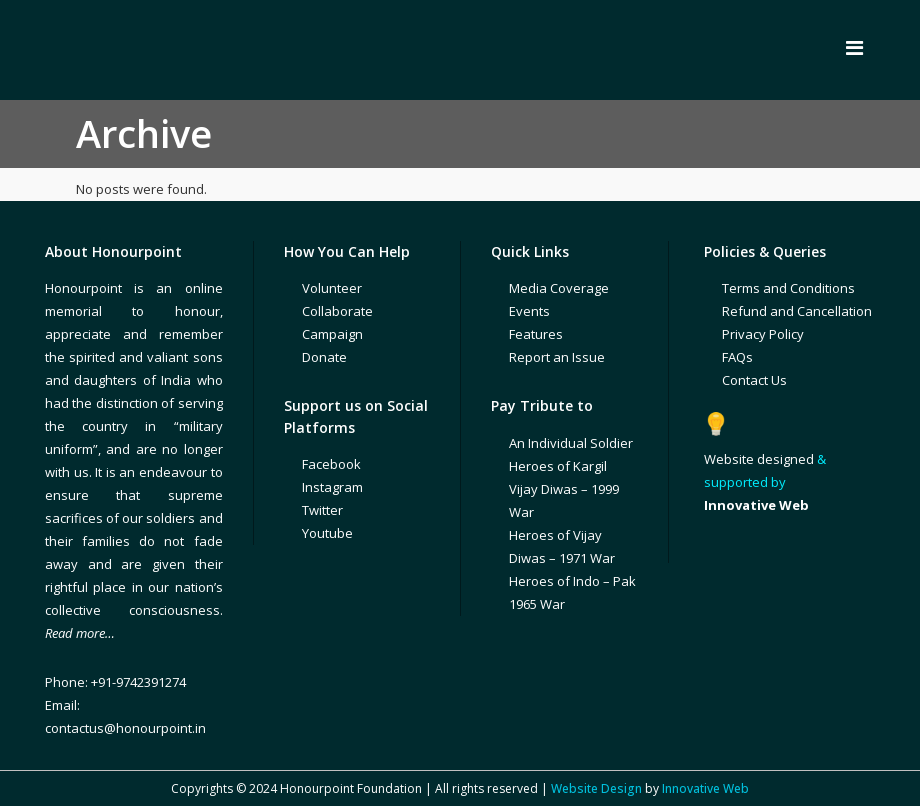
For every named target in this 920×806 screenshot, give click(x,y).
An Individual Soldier (571, 443)
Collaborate (337, 311)
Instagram (332, 487)
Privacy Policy (763, 334)
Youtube (327, 533)
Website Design (596, 788)
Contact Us (754, 380)
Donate (324, 357)
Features (536, 334)
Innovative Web (705, 788)
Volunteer (332, 288)
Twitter (322, 510)
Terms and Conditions (788, 288)
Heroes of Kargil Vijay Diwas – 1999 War (564, 489)
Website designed (759, 459)
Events (529, 311)
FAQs (737, 357)
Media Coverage (559, 288)
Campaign (332, 334)
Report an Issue (557, 357)
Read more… (80, 633)
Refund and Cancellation (797, 311)
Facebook (331, 464)
